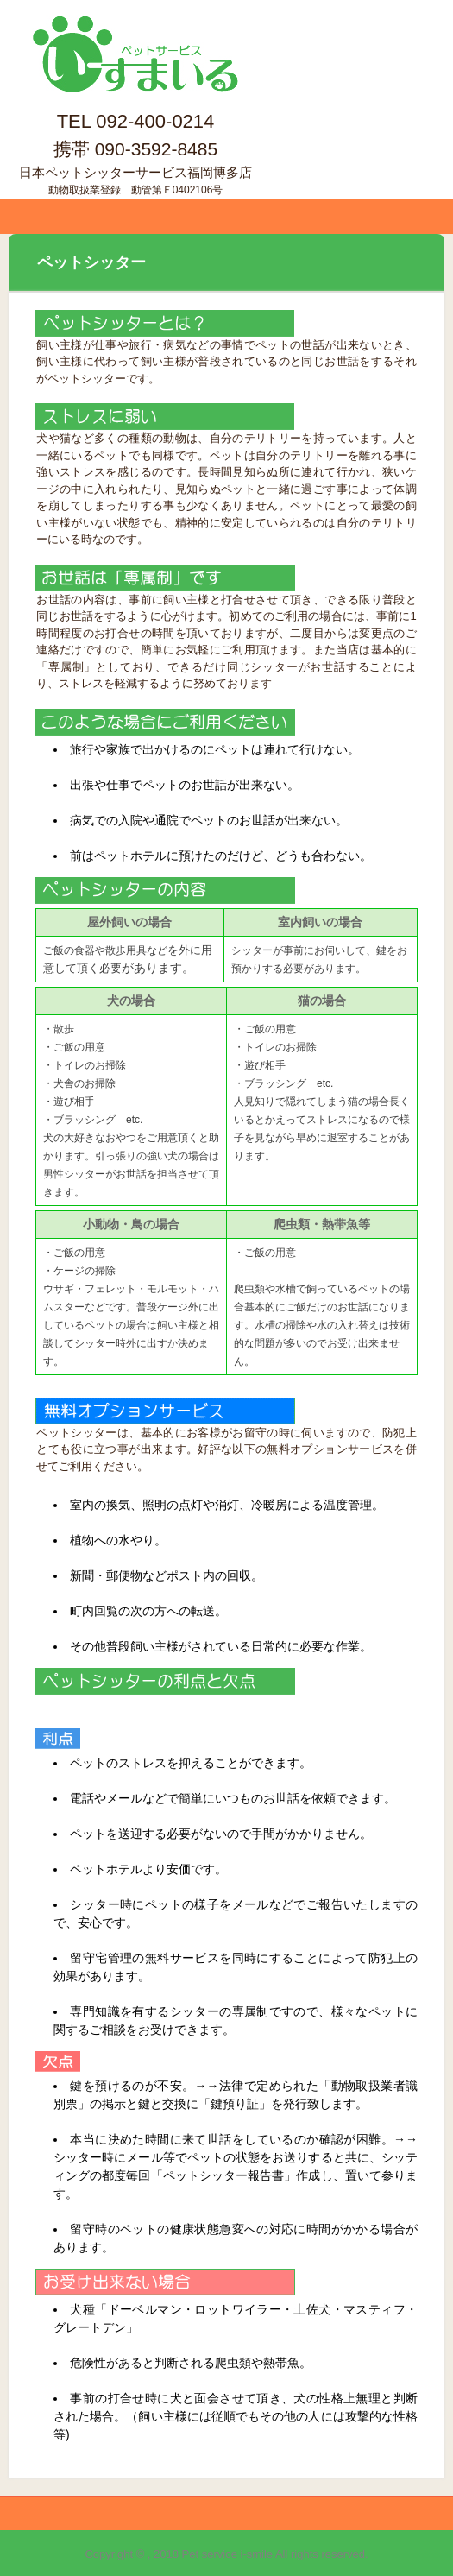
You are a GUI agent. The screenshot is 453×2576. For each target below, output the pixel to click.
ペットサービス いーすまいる (135, 33)
